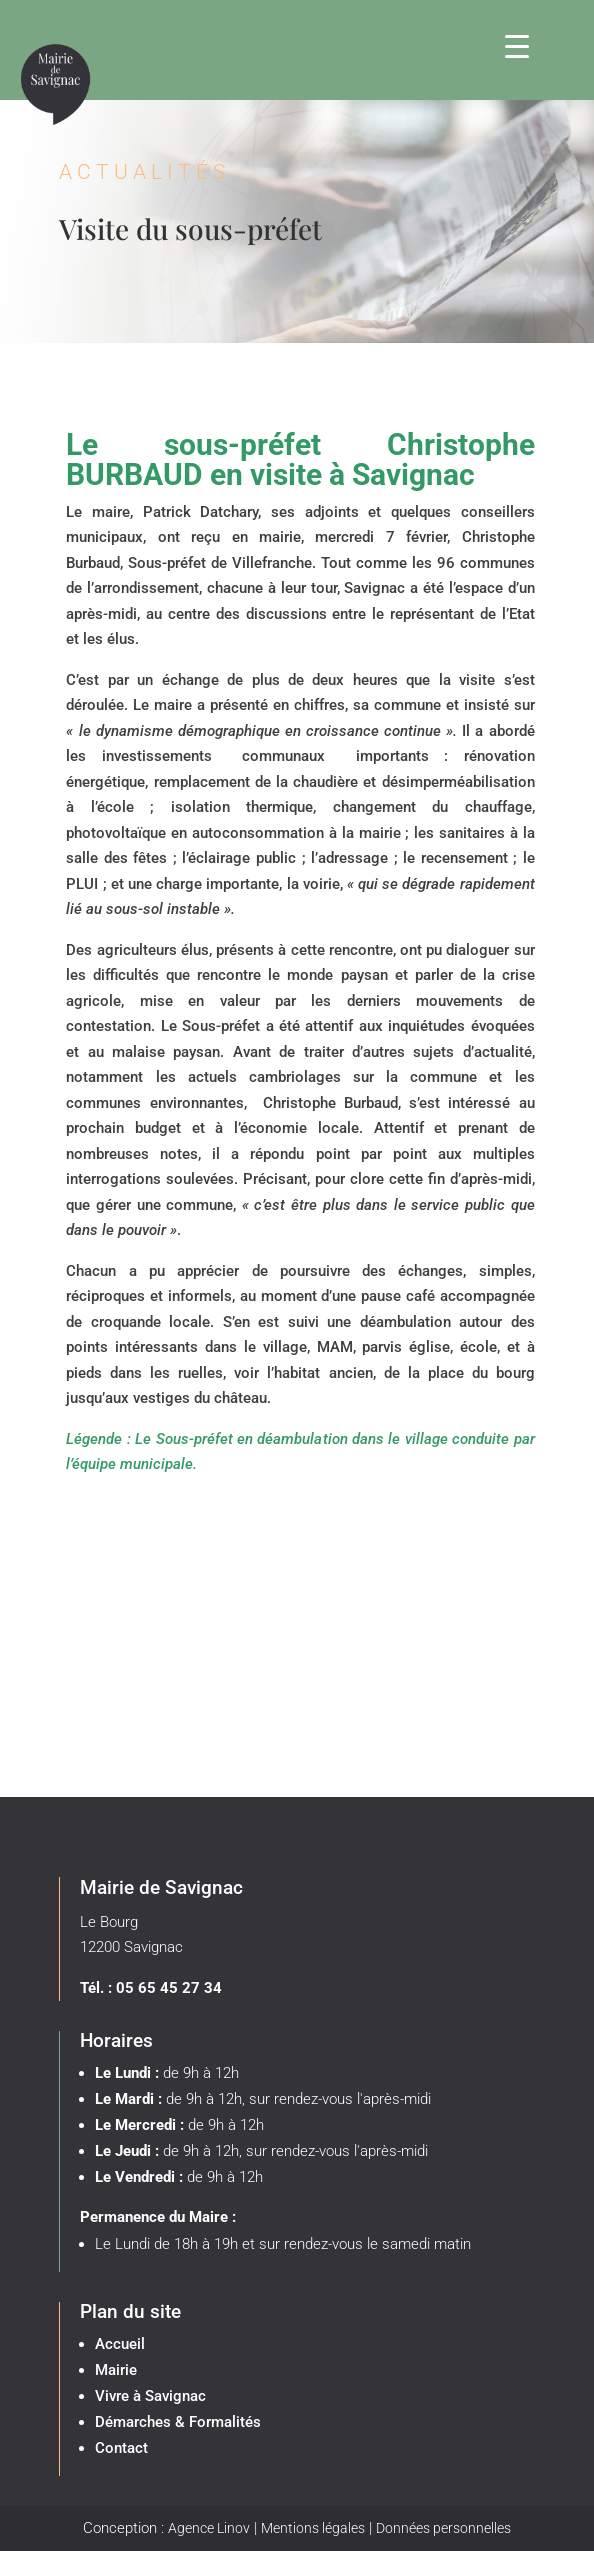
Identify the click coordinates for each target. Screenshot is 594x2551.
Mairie (116, 2370)
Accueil (120, 2344)
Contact (121, 2448)
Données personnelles (443, 2528)
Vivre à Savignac (150, 2396)
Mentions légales (313, 2528)
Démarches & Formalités (178, 2422)
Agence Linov (209, 2528)
